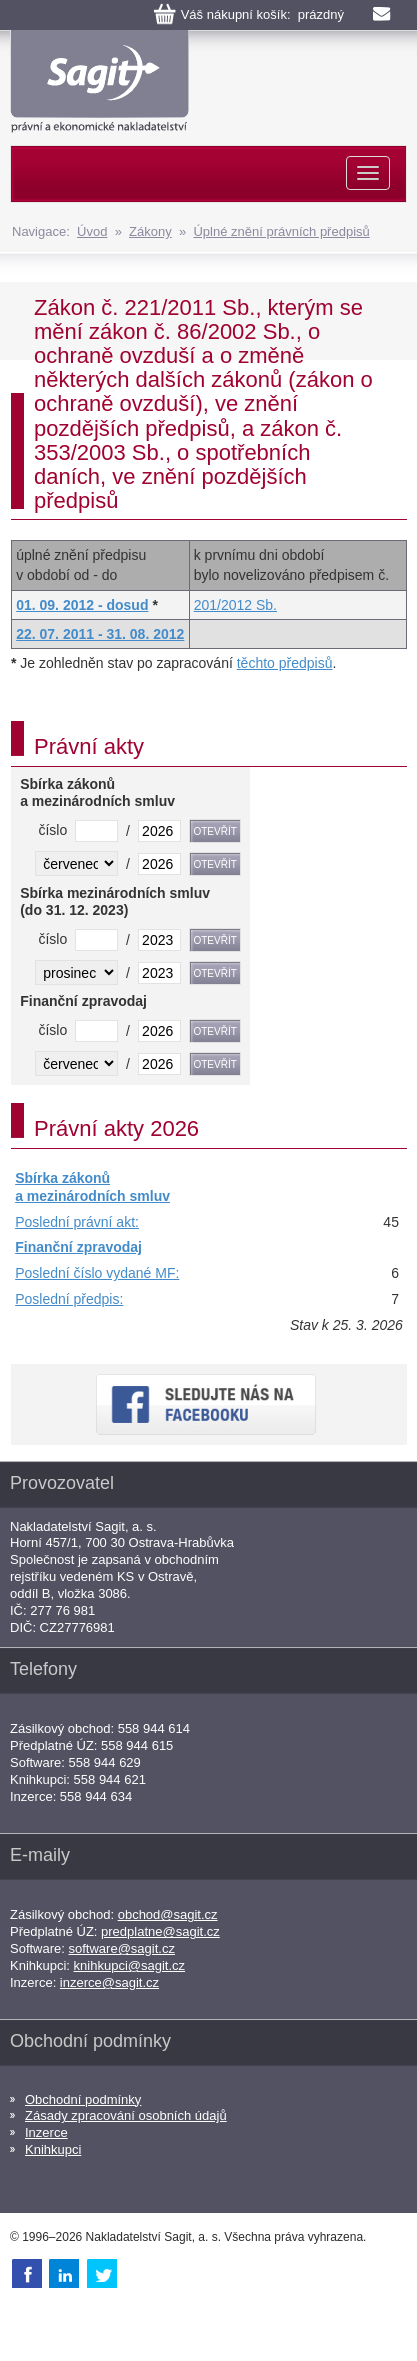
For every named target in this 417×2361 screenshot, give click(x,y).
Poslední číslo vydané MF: (97, 1273)
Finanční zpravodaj (78, 1247)
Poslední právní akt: (77, 1222)
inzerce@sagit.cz (109, 1982)
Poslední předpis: (69, 1299)
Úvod (92, 231)
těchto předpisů (285, 663)
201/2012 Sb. (235, 605)
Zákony (150, 231)
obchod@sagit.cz (168, 1914)
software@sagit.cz (122, 1948)
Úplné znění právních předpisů (281, 231)
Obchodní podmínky (83, 2099)
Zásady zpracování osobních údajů (126, 2115)
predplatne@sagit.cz (160, 1931)
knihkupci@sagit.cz (129, 1965)
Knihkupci (53, 2149)
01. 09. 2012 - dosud (82, 605)
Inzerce (46, 2132)
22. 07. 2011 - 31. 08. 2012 (100, 634)
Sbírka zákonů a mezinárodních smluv (92, 1187)
